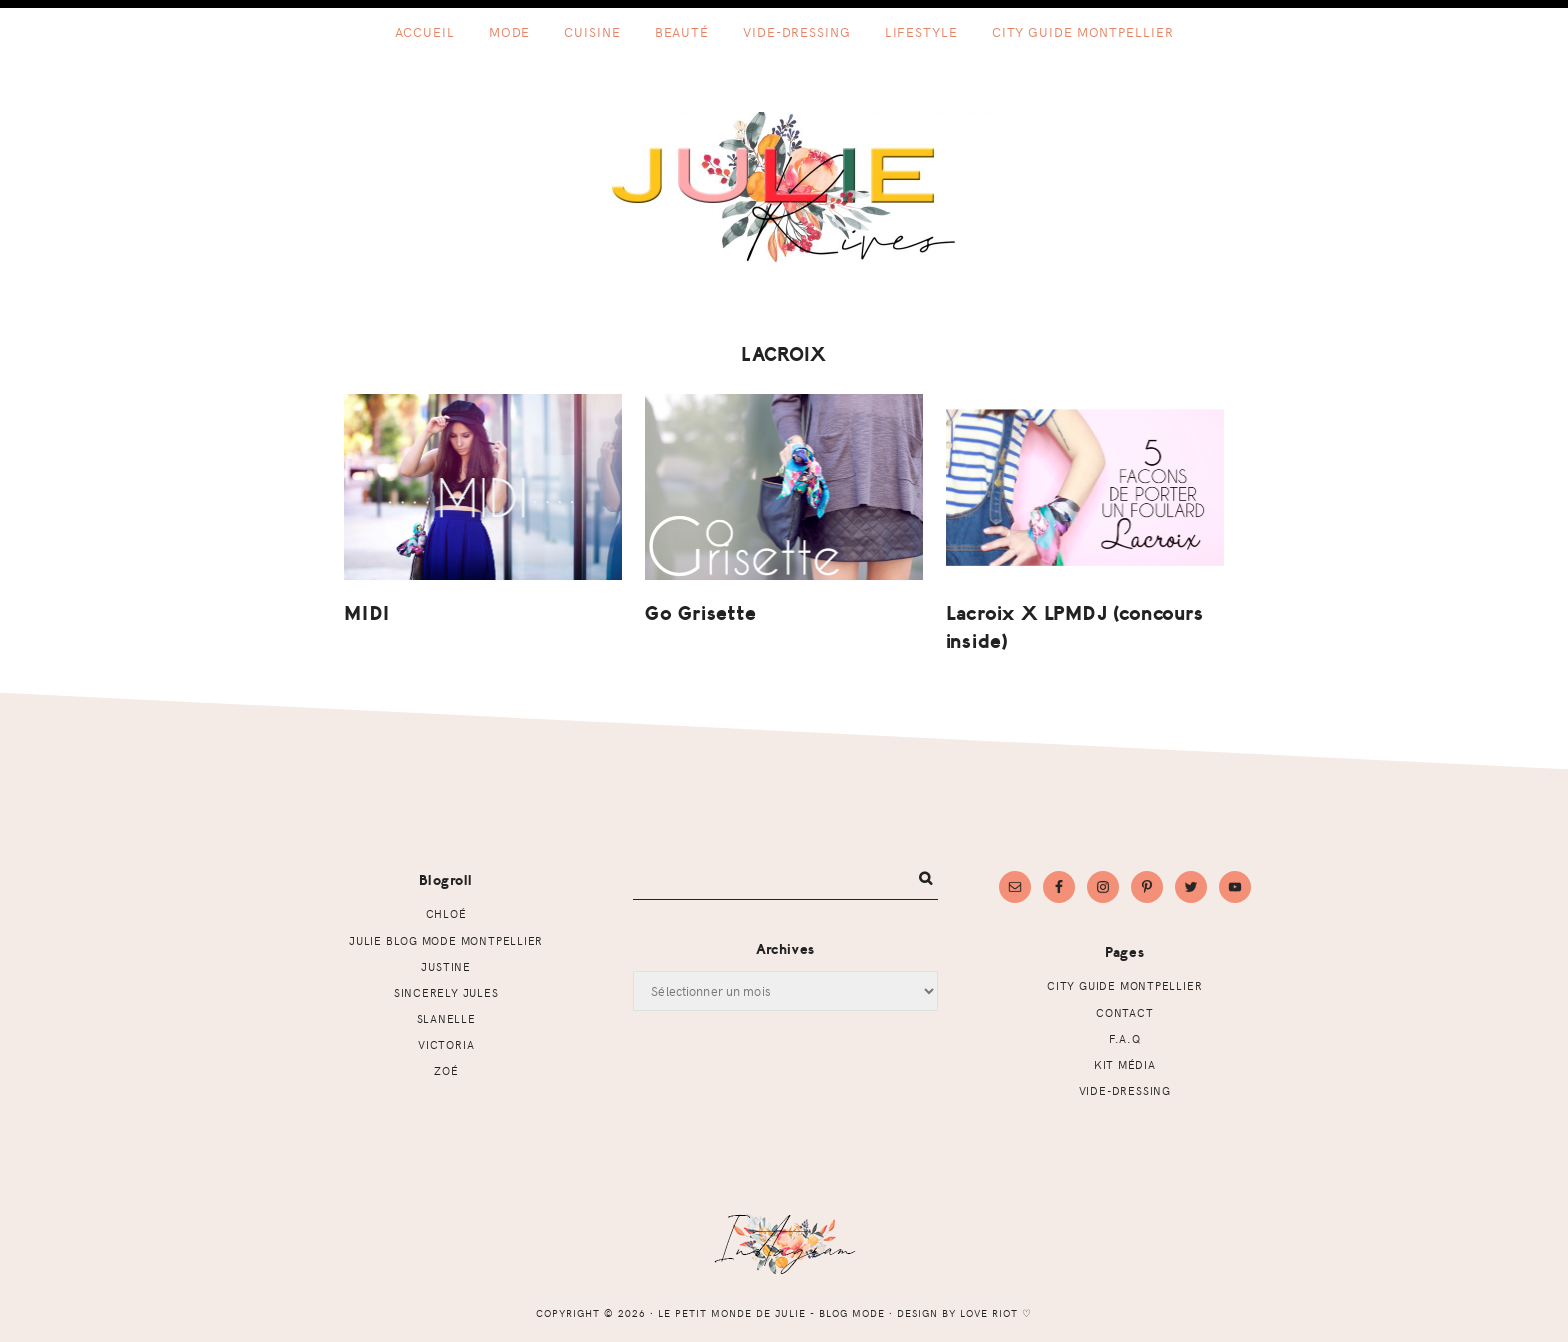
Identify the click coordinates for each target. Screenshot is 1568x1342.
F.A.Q (1125, 1038)
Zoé (446, 1070)
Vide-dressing (1125, 1090)
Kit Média (1125, 1064)
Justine (446, 966)
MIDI (367, 613)
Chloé (446, 913)
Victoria (446, 1044)
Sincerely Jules (446, 992)
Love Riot (989, 1313)
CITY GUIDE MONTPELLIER (1124, 985)
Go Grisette (701, 613)
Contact (1125, 1012)
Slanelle (446, 1018)
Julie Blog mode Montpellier (446, 940)
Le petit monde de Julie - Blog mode (784, 187)
